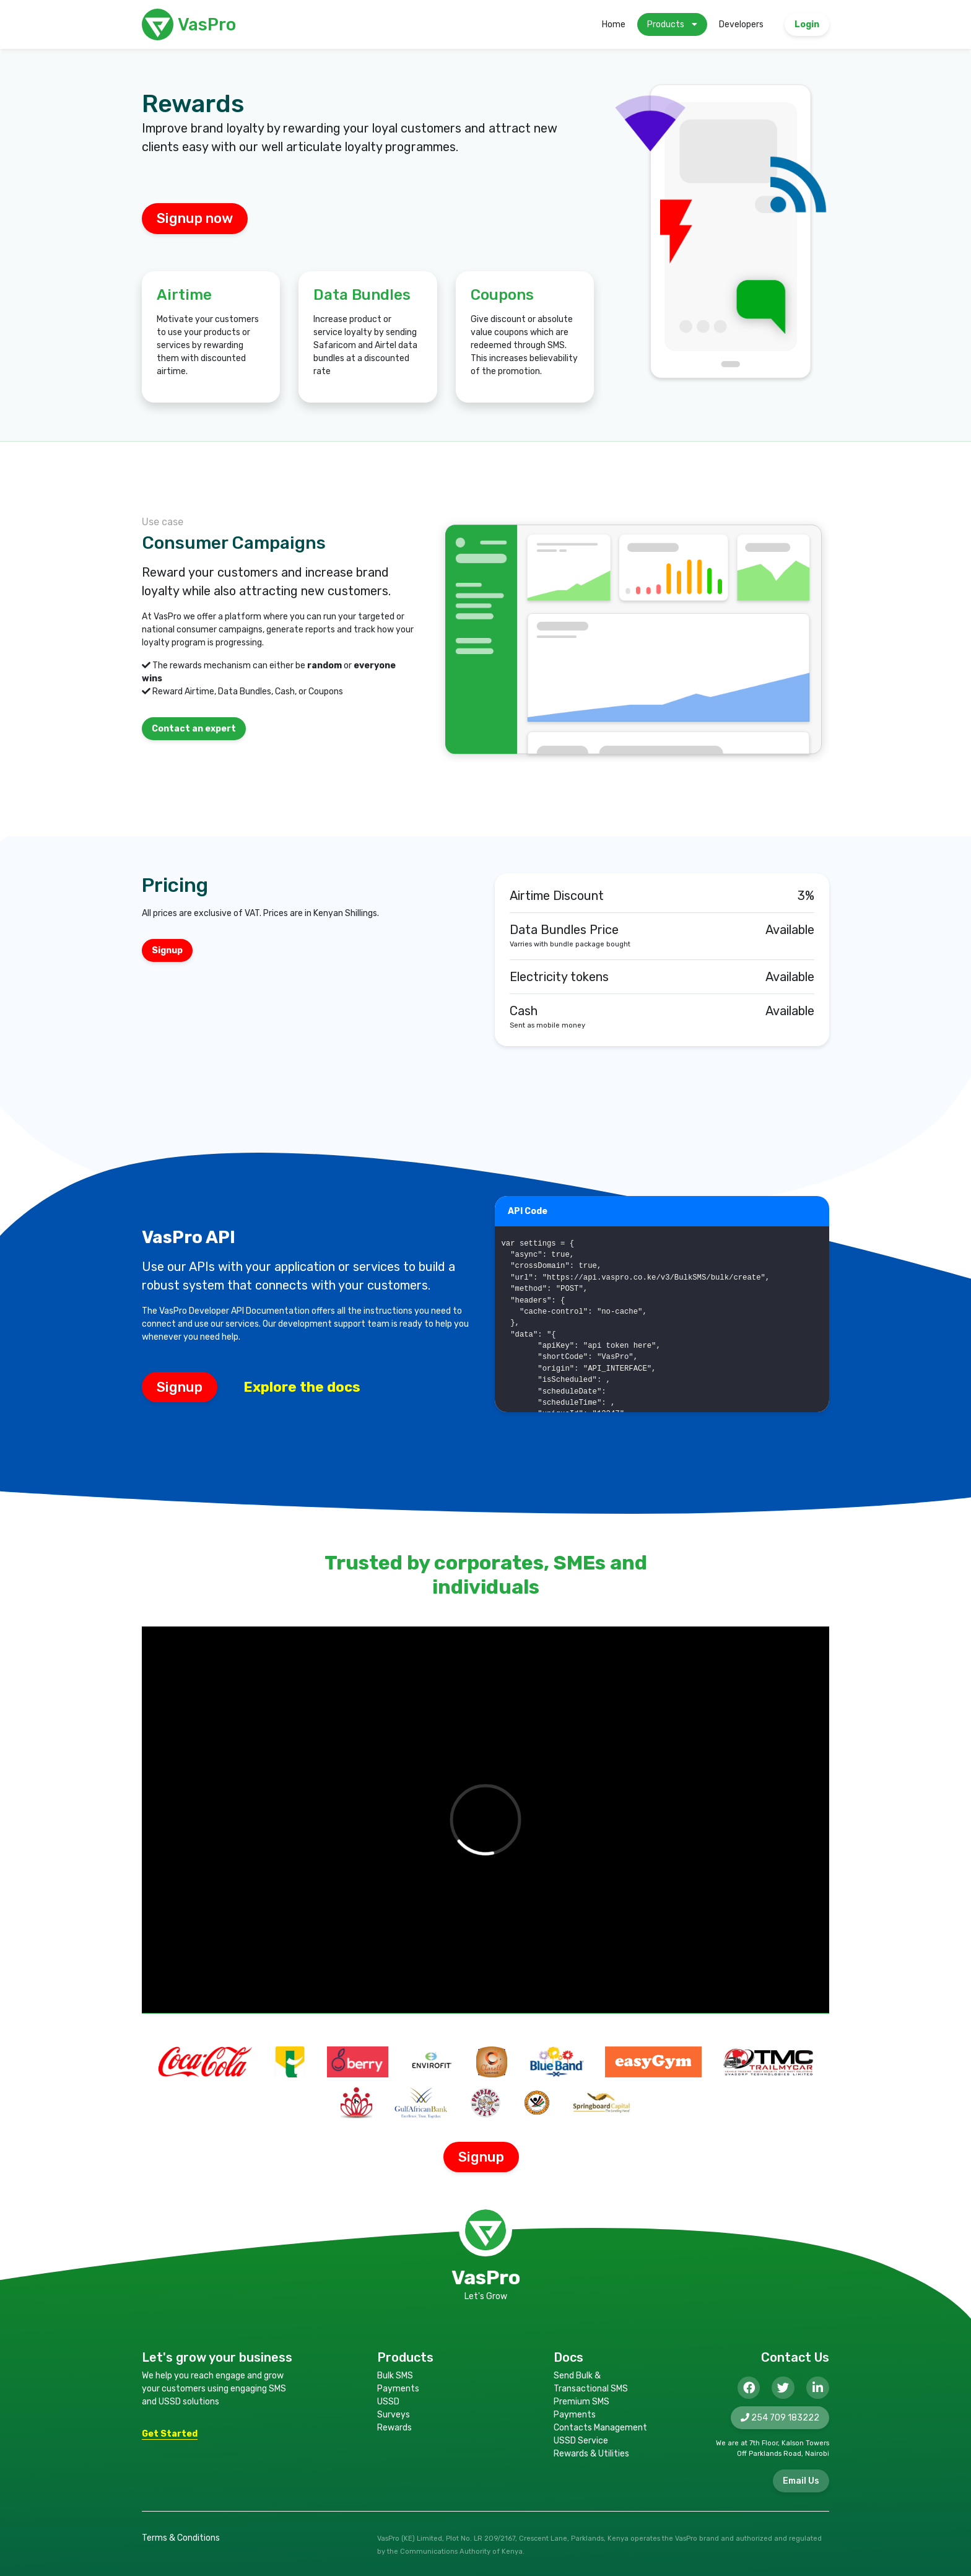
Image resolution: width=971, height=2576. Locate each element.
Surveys (393, 2414)
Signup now (195, 218)
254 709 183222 (780, 2417)
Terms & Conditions (181, 2538)
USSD (388, 2401)
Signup (179, 1387)
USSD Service (581, 2440)
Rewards (394, 2427)
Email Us (801, 2481)
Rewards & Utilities (591, 2453)
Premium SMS (581, 2401)
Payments (398, 2388)
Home (613, 24)
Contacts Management (600, 2427)
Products (672, 24)
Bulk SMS (395, 2375)
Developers (741, 24)
